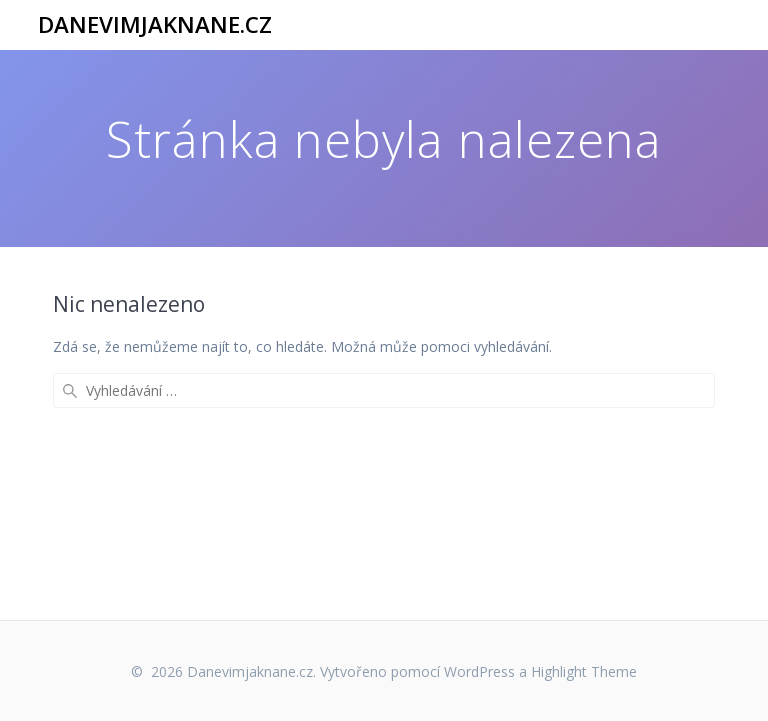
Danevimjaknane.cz (155, 25)
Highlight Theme (584, 671)
